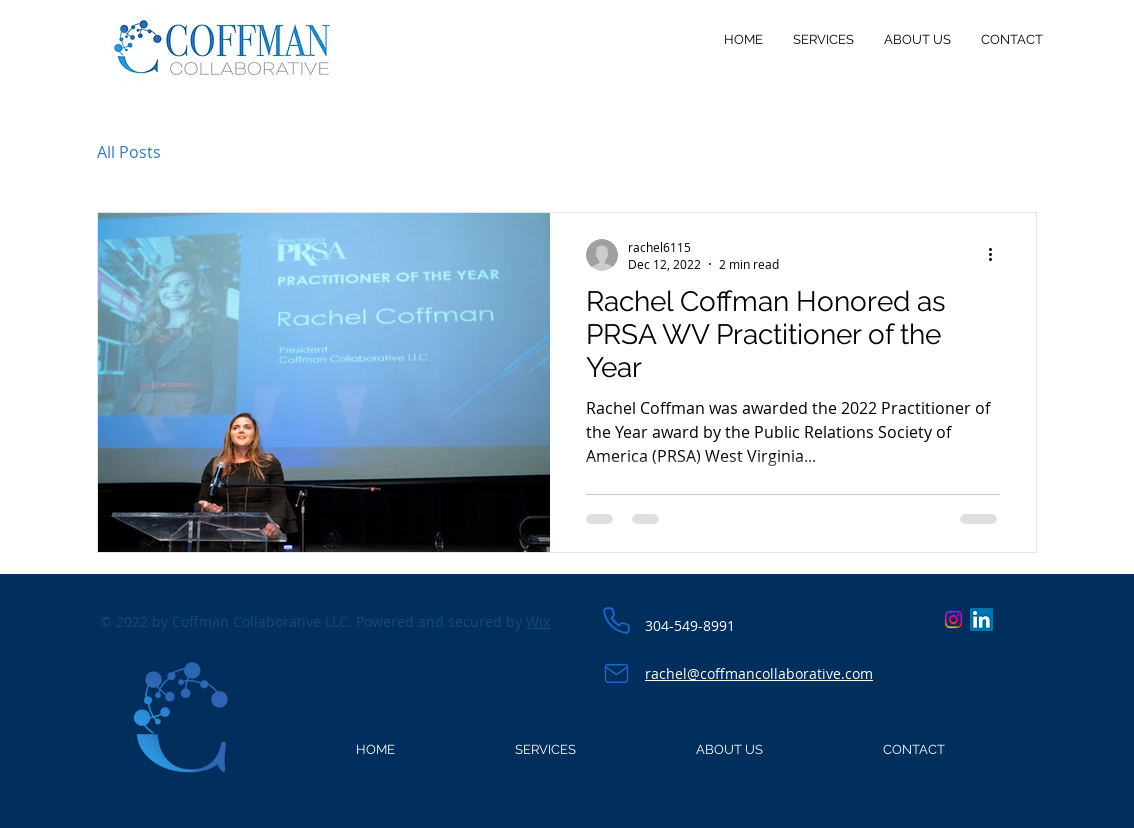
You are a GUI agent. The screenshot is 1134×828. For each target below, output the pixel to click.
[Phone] (616, 621)
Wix (538, 621)
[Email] (616, 673)
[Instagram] (953, 619)
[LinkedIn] (981, 619)
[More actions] (997, 255)
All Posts (129, 152)
